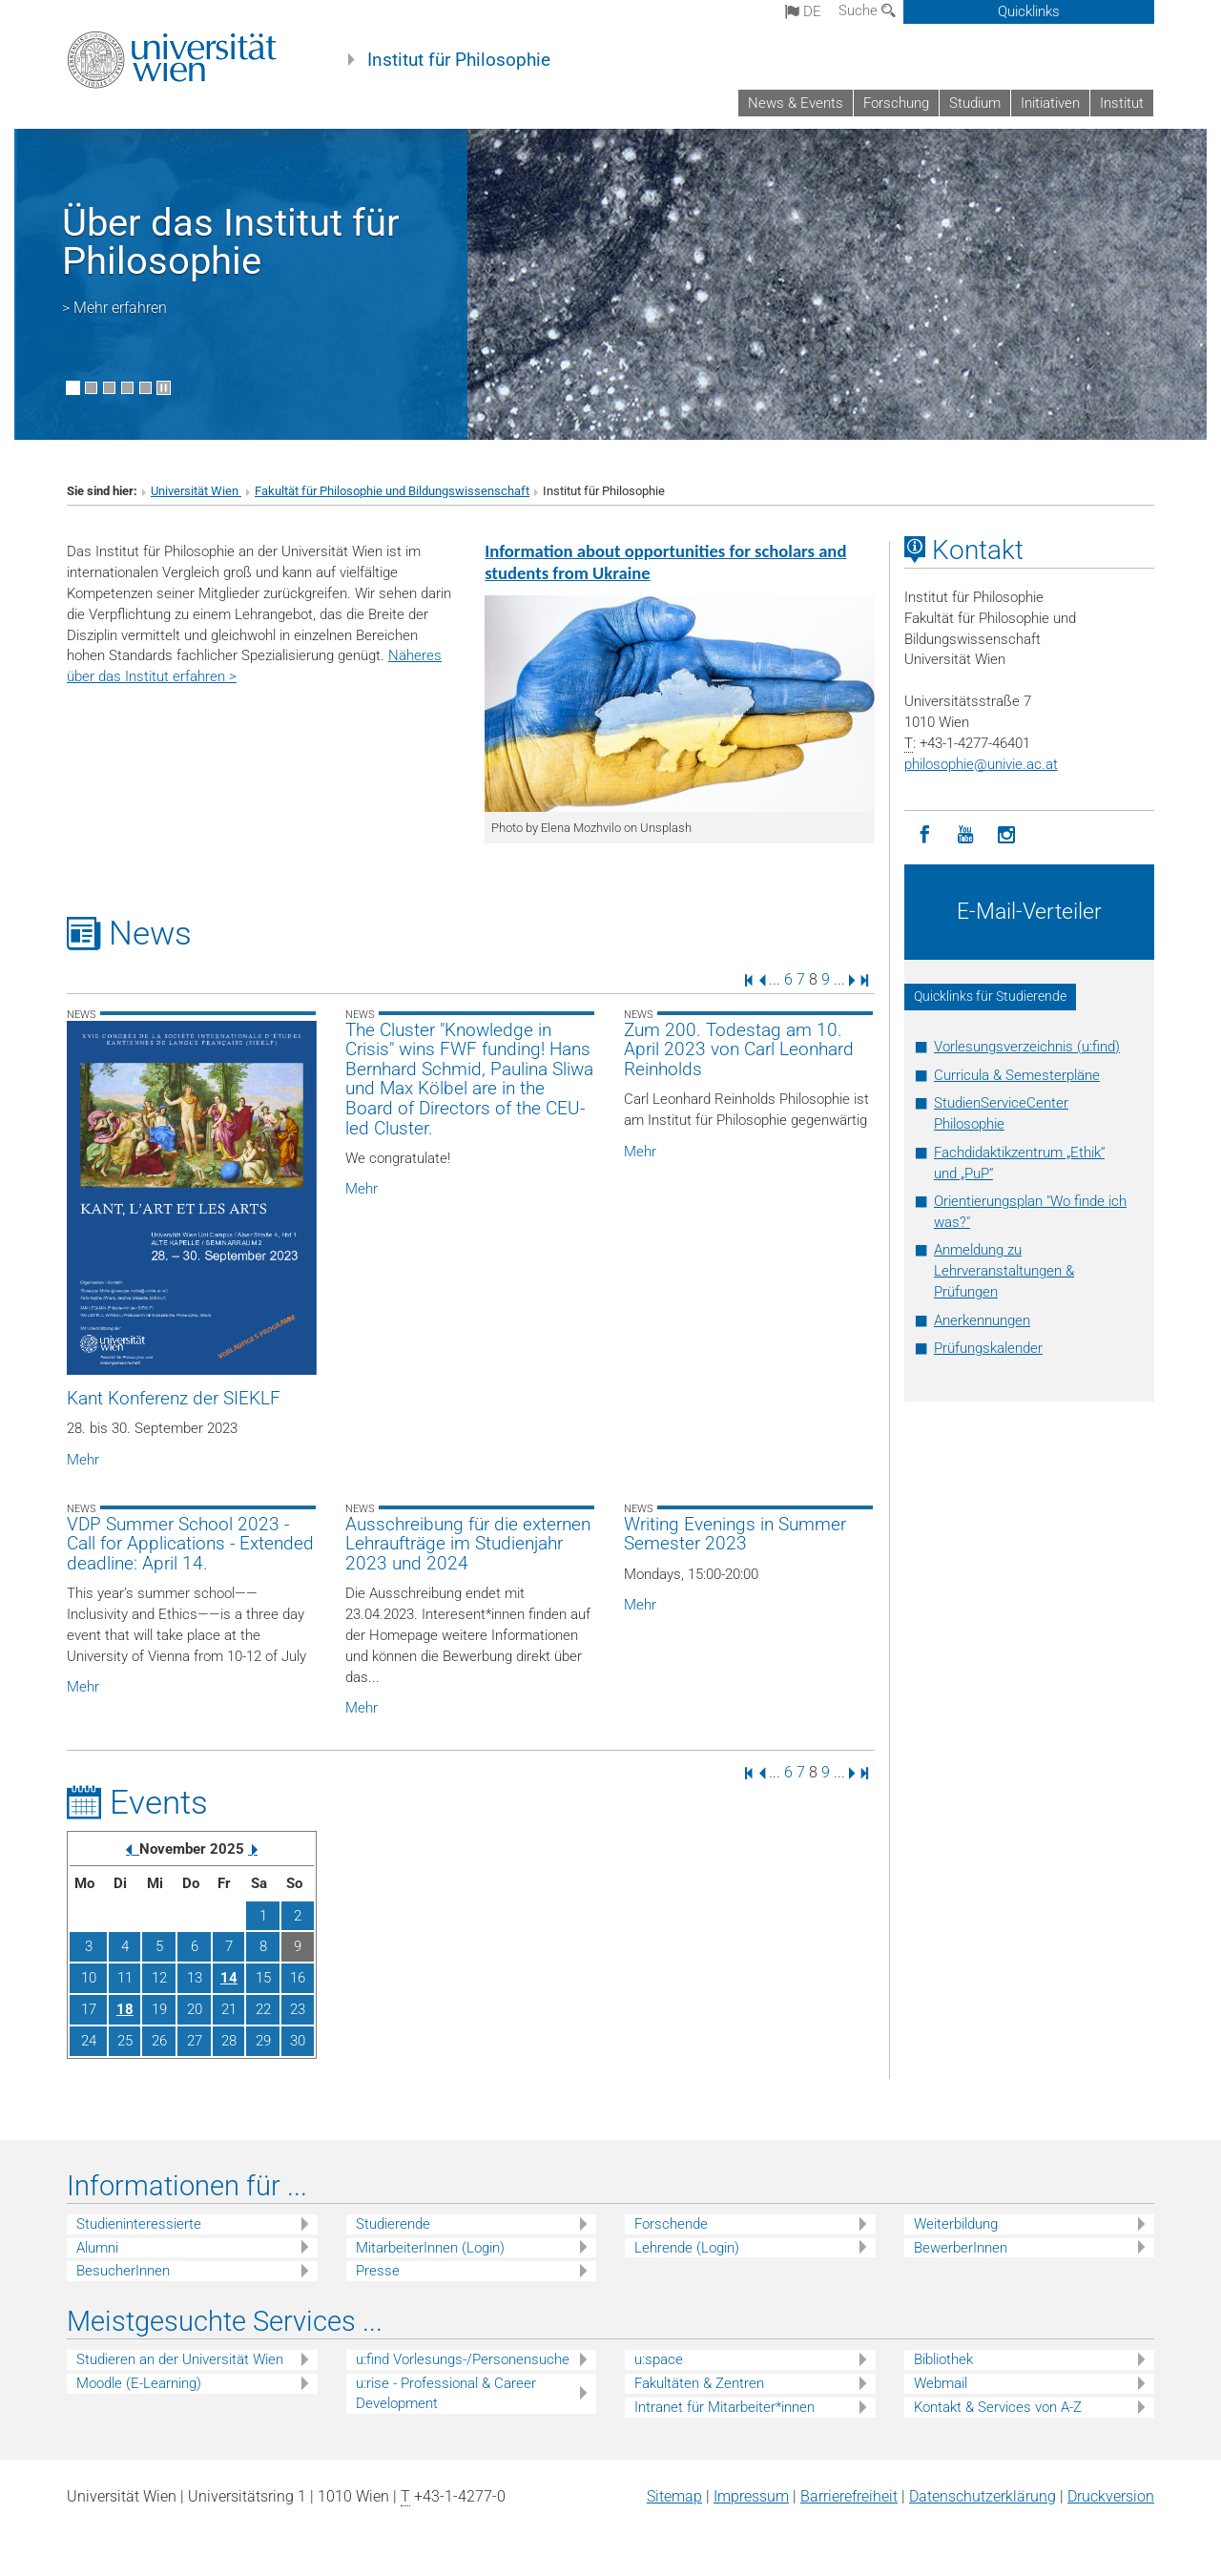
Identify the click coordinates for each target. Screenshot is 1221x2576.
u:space (658, 2359)
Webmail (940, 2383)
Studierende (393, 2224)
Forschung (896, 103)
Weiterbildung (956, 2224)
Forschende (671, 2224)
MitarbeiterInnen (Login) (430, 2247)
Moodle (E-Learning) (138, 2383)
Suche (867, 10)
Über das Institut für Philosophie (231, 241)
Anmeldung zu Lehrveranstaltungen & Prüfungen (1004, 1270)
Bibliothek (943, 2359)
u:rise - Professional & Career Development (446, 2393)
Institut (1122, 103)
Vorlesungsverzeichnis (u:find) (1027, 1046)
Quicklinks (1029, 11)
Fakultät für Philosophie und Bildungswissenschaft (392, 491)
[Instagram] (1006, 835)
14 (229, 1977)
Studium (975, 103)
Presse (378, 2270)
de (803, 11)
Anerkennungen (982, 1320)
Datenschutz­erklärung (982, 2496)
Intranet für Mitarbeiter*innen (724, 2407)
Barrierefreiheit (849, 2496)
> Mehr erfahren (114, 308)
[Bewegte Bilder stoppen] (163, 388)
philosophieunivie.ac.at (981, 764)
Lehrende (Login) (686, 2247)
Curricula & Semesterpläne (1017, 1075)
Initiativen (1050, 103)
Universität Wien (196, 491)
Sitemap (674, 2496)
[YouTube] (965, 835)
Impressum (751, 2496)
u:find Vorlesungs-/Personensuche (462, 2359)
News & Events (795, 103)
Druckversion (1110, 2496)
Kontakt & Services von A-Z (998, 2407)
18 (125, 2009)
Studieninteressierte (138, 2224)
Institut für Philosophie (458, 60)
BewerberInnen (960, 2247)
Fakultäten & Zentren (699, 2383)
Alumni (97, 2247)
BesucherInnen (123, 2270)
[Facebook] (924, 835)
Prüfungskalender (988, 1348)
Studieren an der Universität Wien (179, 2359)
